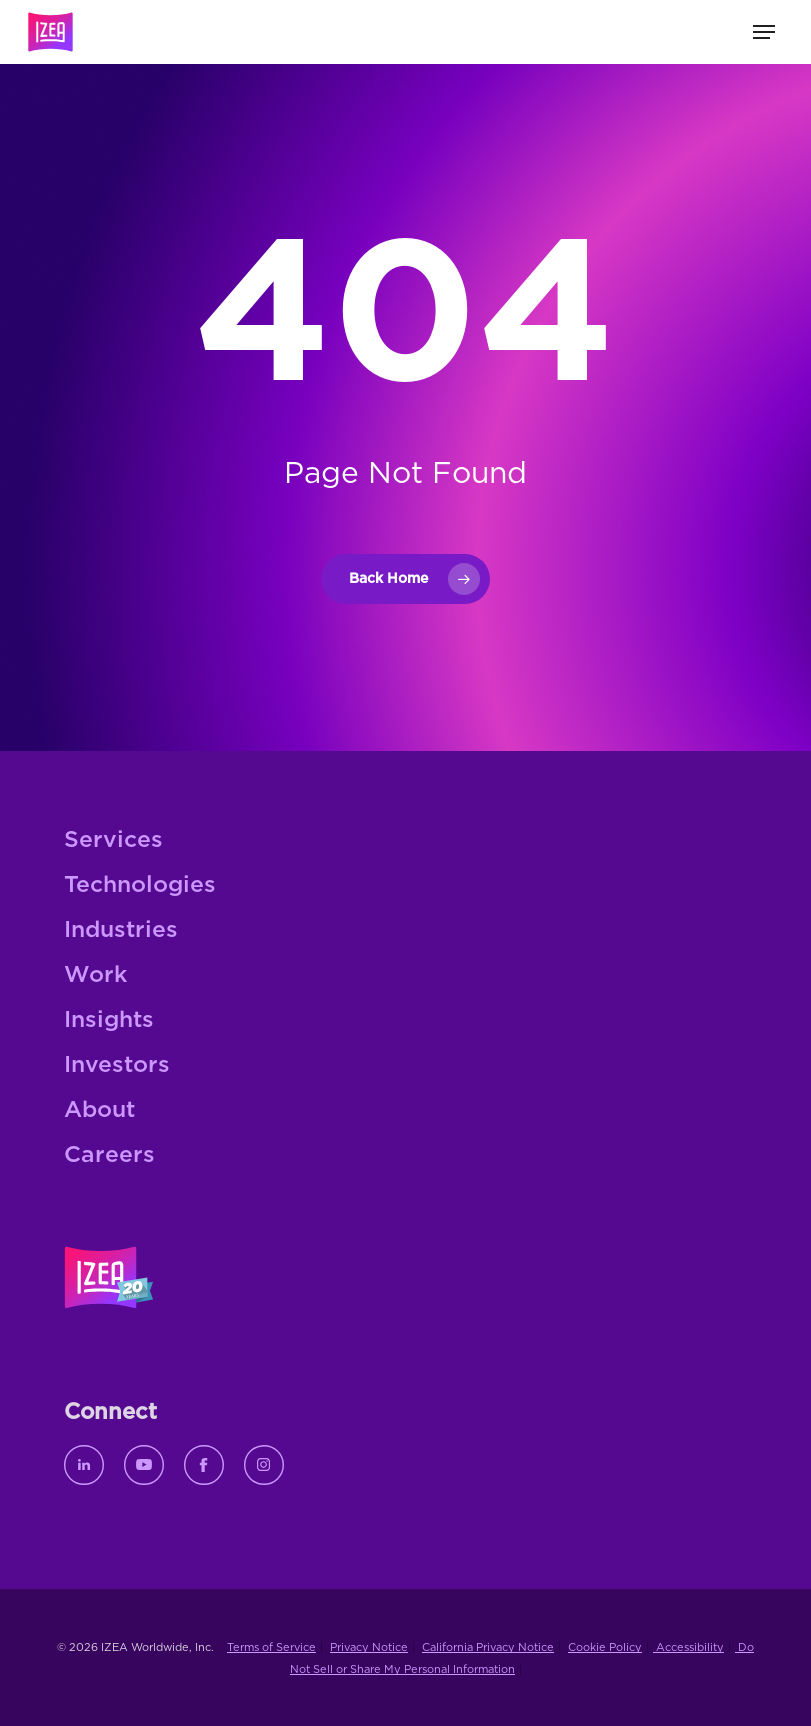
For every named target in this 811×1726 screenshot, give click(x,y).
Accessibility (688, 1647)
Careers (109, 1155)
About (99, 1110)
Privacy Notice (369, 1647)
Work (95, 975)
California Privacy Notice (488, 1647)
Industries (121, 930)
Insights (109, 1020)
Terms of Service (271, 1647)
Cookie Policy (605, 1647)
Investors (117, 1065)
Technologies (140, 885)
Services (113, 840)
